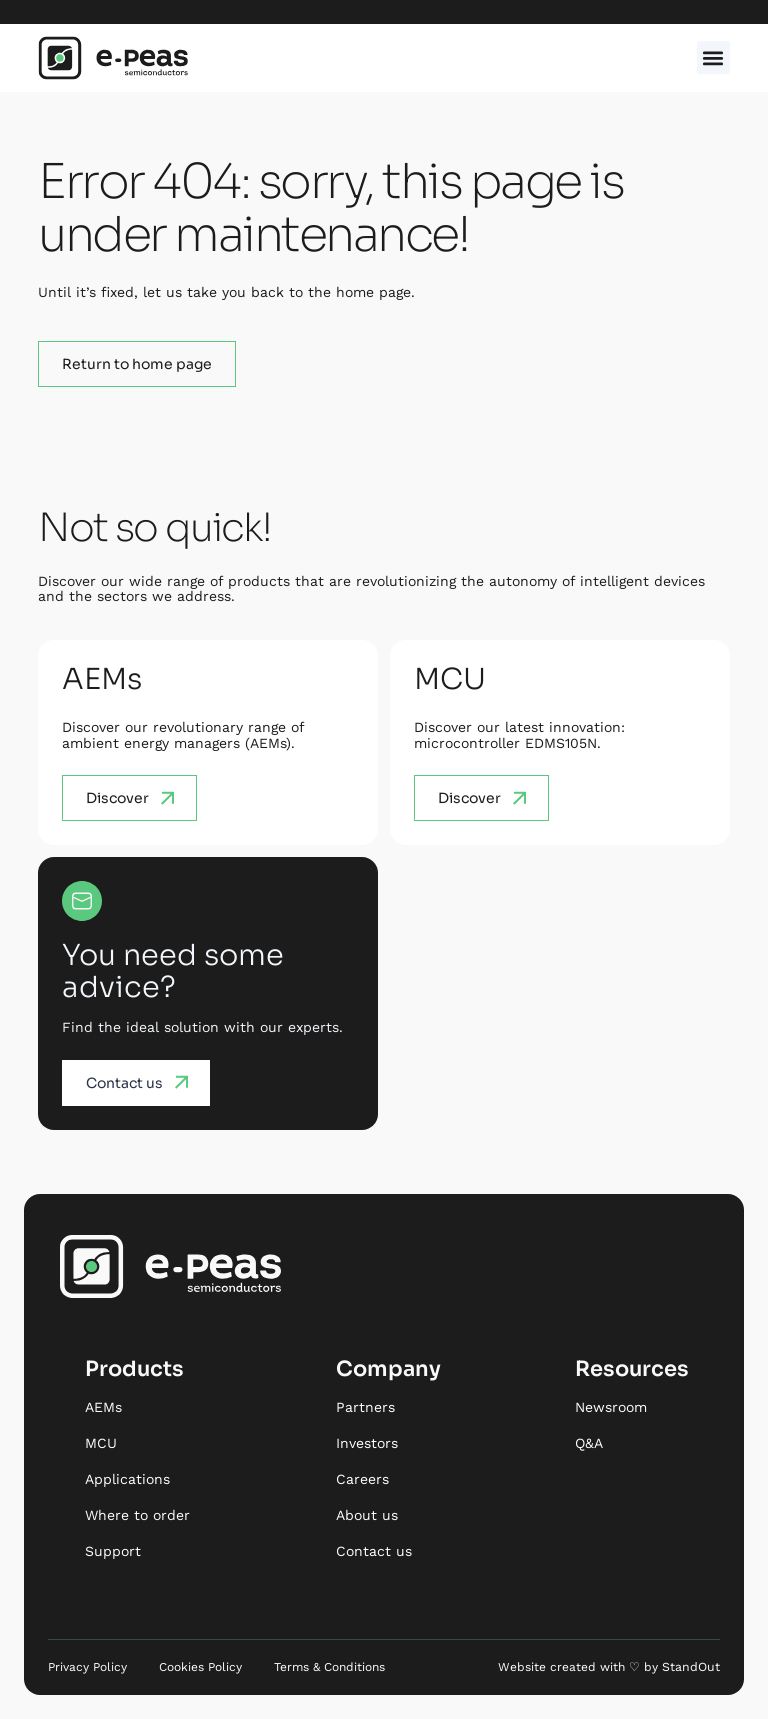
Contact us (374, 1551)
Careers (362, 1479)
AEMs (103, 1407)
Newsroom (611, 1407)
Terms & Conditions (329, 1667)
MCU (101, 1443)
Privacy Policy (87, 1667)
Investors (367, 1443)
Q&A (589, 1443)
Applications (127, 1479)
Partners (365, 1407)
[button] (713, 57)
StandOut (692, 1667)
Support (113, 1551)
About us (367, 1515)
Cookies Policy (200, 1667)
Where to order (137, 1515)
